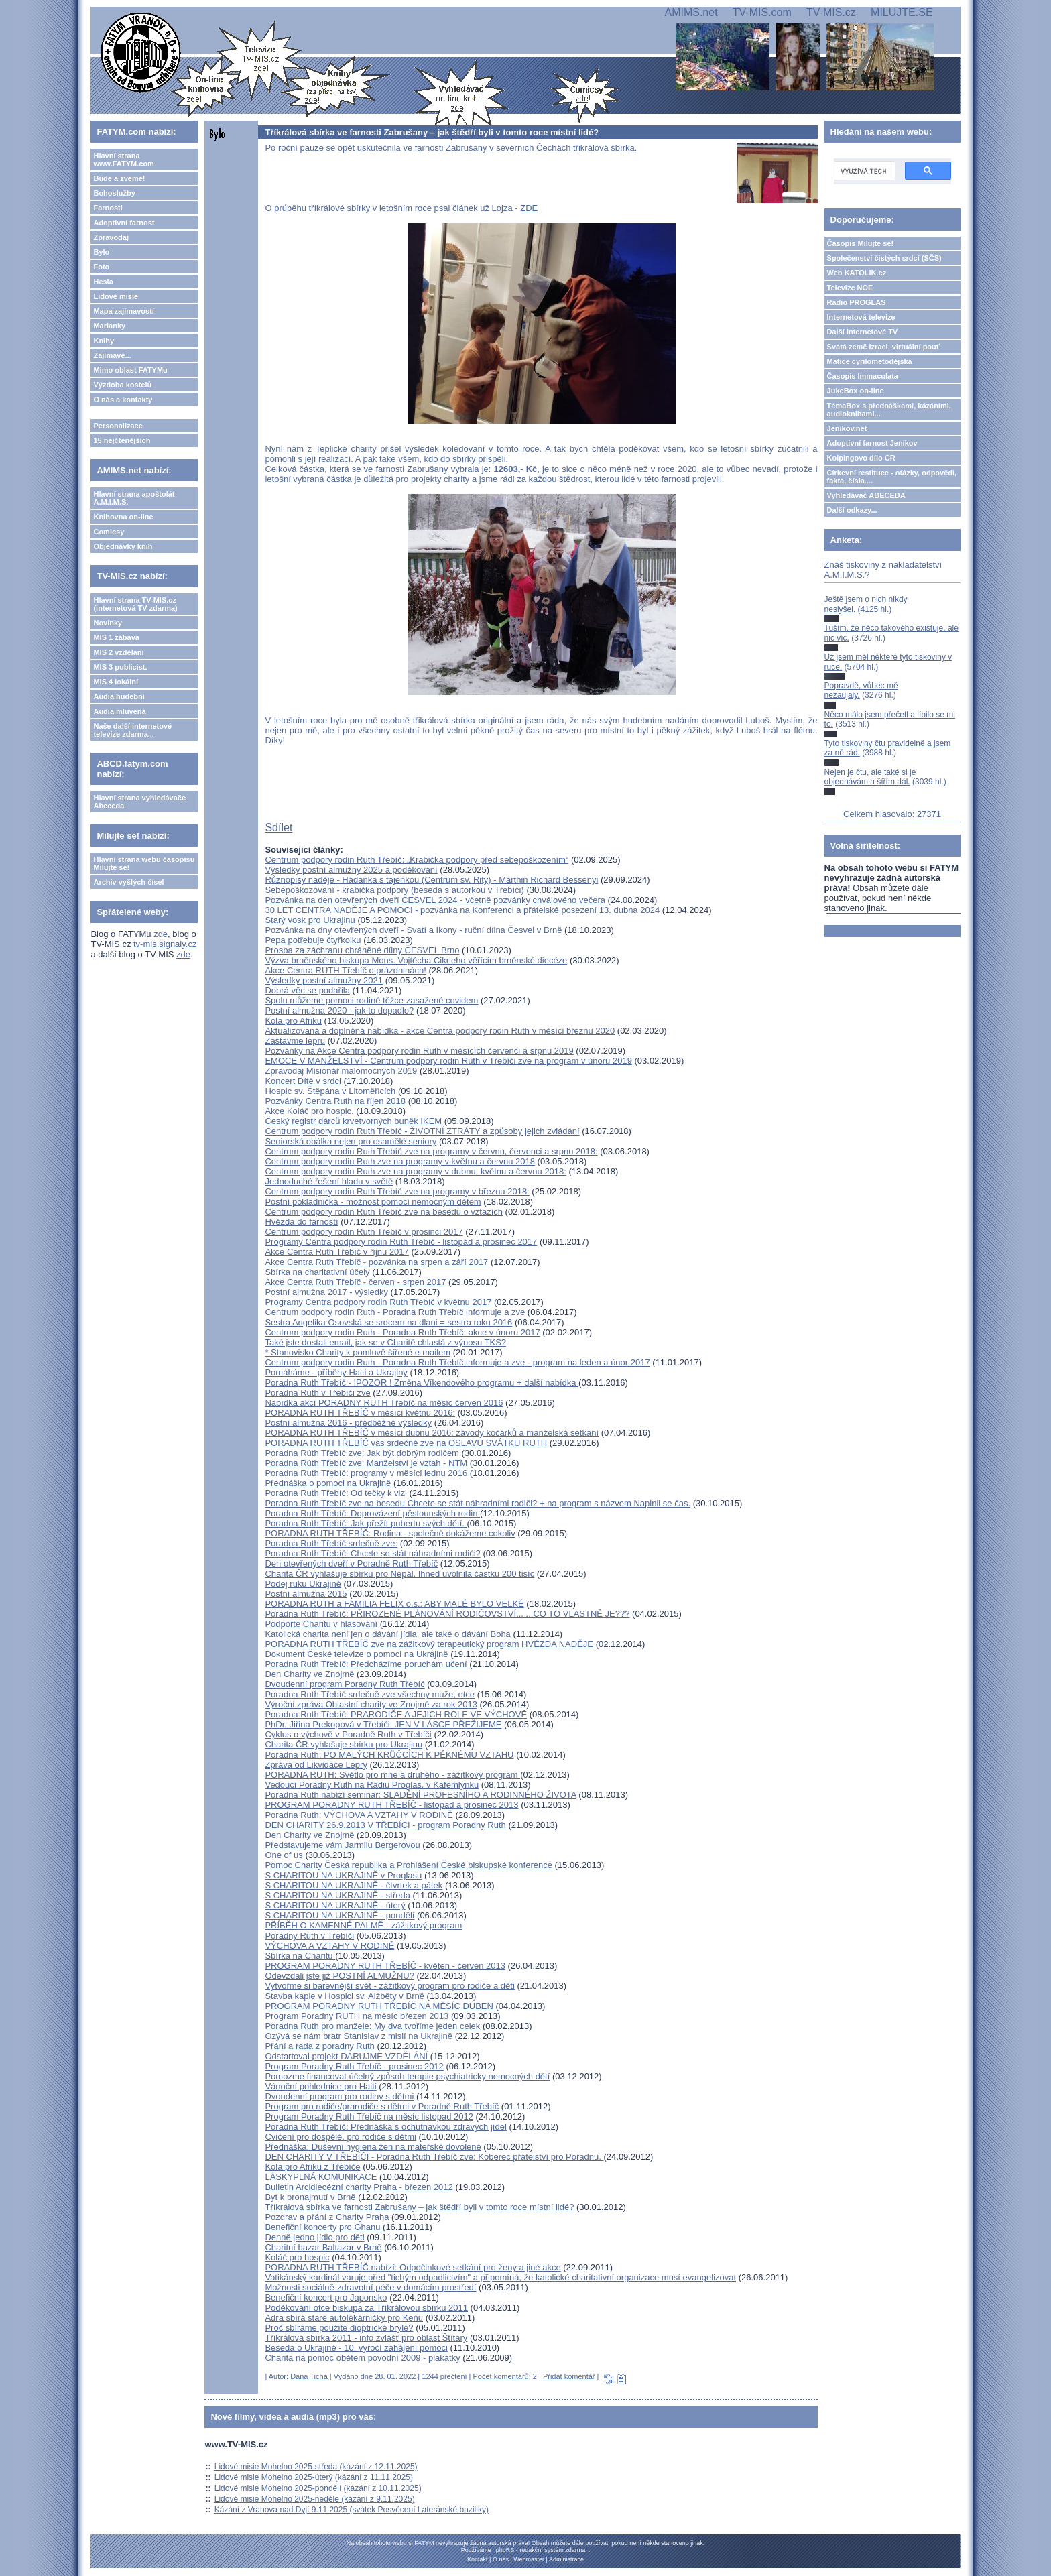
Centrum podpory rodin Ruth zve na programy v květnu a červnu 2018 (400, 1161)
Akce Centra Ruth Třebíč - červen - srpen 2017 (355, 1282)
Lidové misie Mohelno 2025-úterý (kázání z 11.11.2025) (313, 2477)
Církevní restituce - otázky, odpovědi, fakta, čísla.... (892, 477)
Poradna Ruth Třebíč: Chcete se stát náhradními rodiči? (372, 1553)
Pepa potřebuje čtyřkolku (313, 940)
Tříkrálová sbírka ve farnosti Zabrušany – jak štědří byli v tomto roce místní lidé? (419, 2207)
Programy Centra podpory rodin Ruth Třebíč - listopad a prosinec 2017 (401, 1242)
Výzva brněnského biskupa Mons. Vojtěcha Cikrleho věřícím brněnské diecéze (416, 960)
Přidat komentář (569, 2376)
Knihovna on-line (123, 517)
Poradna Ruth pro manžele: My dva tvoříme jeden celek (372, 2026)
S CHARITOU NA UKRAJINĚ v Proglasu (343, 1875)
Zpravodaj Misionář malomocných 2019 (341, 1071)
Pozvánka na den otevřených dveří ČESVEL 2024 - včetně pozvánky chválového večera (435, 900)
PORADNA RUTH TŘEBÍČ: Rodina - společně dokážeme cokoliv (390, 1533)
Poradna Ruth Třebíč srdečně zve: (331, 1543)
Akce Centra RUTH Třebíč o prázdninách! (345, 970)
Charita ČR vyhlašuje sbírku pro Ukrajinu (343, 1744)
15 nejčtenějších (121, 440)
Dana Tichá (309, 2376)
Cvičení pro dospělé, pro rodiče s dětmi (340, 2137)
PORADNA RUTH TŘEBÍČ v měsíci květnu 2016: (360, 1413)
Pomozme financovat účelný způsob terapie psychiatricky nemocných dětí (407, 2076)
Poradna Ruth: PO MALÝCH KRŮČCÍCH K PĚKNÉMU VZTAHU (389, 1755)
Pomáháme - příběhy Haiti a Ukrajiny (336, 1372)
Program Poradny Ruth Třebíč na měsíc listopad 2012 (369, 2116)
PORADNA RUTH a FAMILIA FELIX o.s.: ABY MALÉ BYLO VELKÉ (394, 1604)
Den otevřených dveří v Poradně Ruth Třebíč (351, 1563)
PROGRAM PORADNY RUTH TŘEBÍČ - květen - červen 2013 (385, 1966)
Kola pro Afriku (293, 1021)
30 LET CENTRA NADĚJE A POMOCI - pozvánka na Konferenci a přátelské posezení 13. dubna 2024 (462, 910)
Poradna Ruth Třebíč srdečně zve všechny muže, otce (370, 1694)
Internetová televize (861, 317)
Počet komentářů (501, 2376)
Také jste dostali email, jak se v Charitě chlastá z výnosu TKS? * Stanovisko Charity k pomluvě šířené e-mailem (385, 1347)
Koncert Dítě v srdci (303, 1081)
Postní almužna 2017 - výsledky (326, 1292)
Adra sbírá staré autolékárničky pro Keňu (344, 2318)
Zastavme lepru (295, 1041)
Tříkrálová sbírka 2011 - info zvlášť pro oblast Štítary (366, 2338)
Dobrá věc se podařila (307, 990)
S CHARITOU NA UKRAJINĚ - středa (337, 1895)
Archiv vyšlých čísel (128, 882)
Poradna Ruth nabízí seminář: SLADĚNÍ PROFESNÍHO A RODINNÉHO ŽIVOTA (420, 1795)
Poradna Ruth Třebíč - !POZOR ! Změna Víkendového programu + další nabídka (421, 1382)
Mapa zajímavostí (123, 311)
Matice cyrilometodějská (869, 361)
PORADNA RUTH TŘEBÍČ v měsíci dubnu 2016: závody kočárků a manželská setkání (432, 1433)
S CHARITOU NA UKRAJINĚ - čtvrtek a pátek (353, 1885)
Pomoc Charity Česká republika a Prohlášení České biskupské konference (408, 1865)
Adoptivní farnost (123, 223)
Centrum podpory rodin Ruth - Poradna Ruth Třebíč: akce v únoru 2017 (402, 1332)
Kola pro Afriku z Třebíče (312, 2167)
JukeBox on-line (855, 391)
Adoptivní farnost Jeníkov (872, 443)
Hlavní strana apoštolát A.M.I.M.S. (133, 498)
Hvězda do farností (301, 1222)
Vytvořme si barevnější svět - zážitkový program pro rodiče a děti (389, 1986)
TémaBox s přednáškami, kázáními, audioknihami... (889, 410)
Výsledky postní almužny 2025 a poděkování (351, 870)
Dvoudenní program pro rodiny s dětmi (339, 2096)
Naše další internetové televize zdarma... (132, 730)
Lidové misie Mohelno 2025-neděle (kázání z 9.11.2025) (314, 2499)
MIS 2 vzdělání (118, 652)
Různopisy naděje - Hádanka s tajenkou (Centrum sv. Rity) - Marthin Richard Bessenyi (431, 880)
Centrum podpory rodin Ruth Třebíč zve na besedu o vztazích (384, 1212)
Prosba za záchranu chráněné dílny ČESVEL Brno (362, 950)
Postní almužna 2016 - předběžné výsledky (348, 1423)
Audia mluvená (119, 711)
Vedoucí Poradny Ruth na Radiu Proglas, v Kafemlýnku (372, 1785)
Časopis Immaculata (862, 376)
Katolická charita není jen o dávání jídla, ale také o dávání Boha (387, 1634)
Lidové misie (115, 296)
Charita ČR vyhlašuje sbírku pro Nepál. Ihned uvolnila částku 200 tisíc (399, 1574)
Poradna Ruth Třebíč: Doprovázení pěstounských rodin (372, 1513)
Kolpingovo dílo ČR (861, 458)
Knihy (103, 340)
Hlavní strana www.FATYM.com (123, 159)
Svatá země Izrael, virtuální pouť (883, 347)
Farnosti (107, 208)
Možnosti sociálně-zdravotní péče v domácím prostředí (370, 2287)
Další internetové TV (862, 332)
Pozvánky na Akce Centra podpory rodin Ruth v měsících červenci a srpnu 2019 (419, 1051)
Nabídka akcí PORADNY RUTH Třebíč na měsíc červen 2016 (384, 1403)
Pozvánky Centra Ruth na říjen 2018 (335, 1101)
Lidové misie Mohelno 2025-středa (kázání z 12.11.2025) (316, 2466)
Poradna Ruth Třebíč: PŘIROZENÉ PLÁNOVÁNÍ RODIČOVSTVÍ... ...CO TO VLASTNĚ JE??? (447, 1614)
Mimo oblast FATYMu (130, 370)
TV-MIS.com (762, 12)
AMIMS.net (690, 12)
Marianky (109, 326)
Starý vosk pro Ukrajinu (310, 920)
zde (160, 934)
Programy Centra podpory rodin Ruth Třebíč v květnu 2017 (378, 1302)
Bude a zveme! (119, 178)
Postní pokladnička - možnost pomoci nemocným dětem (373, 1202)
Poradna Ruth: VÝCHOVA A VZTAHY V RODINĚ (358, 1815)
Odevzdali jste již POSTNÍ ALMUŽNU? (339, 1976)
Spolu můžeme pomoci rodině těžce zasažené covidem (371, 1000)
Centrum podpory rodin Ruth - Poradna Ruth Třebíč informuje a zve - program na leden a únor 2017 (457, 1362)
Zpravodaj (111, 237)
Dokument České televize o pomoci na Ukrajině (356, 1654)
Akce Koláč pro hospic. (309, 1111)
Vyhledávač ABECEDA (866, 495)
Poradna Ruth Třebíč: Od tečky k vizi (335, 1493)
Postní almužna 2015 (306, 1594)
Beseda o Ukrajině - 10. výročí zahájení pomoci (356, 2348)
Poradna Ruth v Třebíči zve (317, 1393)
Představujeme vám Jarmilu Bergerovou (342, 1845)
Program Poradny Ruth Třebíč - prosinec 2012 (354, 2066)
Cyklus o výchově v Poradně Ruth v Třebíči (348, 1734)
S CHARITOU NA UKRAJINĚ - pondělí (339, 1915)
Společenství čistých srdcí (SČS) (884, 258)
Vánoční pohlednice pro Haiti (320, 2086)
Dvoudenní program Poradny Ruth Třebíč (344, 1684)
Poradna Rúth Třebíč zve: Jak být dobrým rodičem (362, 1453)
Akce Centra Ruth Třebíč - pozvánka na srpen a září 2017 (376, 1262)
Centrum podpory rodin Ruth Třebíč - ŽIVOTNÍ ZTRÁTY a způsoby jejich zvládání (422, 1131)
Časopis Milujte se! (860, 243)
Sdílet (278, 827)
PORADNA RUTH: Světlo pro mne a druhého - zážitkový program (392, 1775)
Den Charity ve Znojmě (309, 1674)
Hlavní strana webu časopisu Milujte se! (143, 863)
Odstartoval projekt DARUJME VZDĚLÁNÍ (347, 2056)
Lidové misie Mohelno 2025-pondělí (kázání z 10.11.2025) (318, 2488)
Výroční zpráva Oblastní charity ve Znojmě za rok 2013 (371, 1704)
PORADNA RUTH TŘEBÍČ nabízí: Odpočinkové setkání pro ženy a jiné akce (412, 2267)
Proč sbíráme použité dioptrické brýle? (339, 2328)
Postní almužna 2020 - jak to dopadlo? (339, 1010)
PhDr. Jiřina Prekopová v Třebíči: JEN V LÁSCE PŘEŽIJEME (383, 1724)
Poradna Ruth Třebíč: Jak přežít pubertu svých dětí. (366, 1523)
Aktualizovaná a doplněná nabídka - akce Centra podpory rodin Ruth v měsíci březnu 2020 (440, 1031)
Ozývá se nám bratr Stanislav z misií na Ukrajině (358, 2036)
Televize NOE (850, 288)
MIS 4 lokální (115, 682)
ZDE (529, 208)
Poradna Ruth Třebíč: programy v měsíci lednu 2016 (366, 1473)
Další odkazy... (852, 510)
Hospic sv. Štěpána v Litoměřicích (330, 1091)
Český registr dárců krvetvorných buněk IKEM (353, 1121)
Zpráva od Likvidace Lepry (316, 1765)
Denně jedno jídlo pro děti (314, 2237)
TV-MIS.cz (831, 12)
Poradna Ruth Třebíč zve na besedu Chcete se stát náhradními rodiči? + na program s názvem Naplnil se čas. (477, 1503)
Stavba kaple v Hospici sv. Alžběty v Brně (345, 1996)
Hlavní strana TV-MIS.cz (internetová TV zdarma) (135, 604)
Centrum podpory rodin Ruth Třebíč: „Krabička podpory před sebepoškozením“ (416, 860)
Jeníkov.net (847, 428)
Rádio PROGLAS (856, 302)
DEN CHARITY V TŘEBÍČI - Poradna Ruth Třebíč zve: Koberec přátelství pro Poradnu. (434, 2157)
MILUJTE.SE (901, 12)
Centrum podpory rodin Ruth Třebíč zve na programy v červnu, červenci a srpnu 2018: (431, 1151)
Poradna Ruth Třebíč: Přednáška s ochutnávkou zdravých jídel (385, 2127)
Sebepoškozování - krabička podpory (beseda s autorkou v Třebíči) (394, 890)
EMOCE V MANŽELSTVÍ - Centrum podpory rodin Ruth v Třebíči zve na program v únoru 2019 (448, 1061)
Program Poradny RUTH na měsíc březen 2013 (356, 2016)
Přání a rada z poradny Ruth (319, 2046)
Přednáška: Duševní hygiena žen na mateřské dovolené (373, 2147)
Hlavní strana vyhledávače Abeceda (139, 802)
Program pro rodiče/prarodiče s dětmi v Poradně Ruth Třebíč (382, 2106)
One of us (283, 1855)
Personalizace (117, 426)
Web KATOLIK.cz (857, 273)
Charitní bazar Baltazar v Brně (323, 2247)
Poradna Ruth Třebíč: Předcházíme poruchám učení (366, 1664)
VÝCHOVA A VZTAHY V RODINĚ (329, 1946)
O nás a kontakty (122, 399)
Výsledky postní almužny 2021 (324, 980)
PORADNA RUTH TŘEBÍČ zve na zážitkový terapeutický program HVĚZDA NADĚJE (429, 1644)
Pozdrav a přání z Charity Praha (327, 2217)
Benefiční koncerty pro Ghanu (324, 2227)
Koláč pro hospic (297, 2257)
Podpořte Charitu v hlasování (321, 1624)
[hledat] (863, 171)
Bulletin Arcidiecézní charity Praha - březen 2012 (358, 2187)
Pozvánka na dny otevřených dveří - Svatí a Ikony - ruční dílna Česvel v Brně (413, 930)
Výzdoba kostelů (122, 385)
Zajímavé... (112, 355)
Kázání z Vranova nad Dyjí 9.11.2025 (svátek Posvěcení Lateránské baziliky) (351, 2509)
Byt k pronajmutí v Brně (310, 2197)
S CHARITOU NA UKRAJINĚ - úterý (335, 1905)
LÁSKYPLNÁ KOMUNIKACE (321, 2177)
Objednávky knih (122, 546)
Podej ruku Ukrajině (303, 1584)
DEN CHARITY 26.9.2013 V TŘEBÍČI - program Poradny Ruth (385, 1825)
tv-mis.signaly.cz (164, 944)
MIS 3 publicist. (120, 667)
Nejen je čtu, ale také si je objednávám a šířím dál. (870, 777)
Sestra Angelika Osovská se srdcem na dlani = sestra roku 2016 (388, 1322)
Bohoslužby (114, 193)
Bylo (101, 252)
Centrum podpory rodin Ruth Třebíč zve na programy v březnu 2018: (397, 1191)
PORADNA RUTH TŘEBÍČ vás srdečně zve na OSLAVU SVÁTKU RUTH (406, 1443)
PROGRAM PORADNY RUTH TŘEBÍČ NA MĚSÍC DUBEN (380, 2006)
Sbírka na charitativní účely (317, 1272)
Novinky (107, 623)
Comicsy (108, 532)
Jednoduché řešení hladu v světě (329, 1181)
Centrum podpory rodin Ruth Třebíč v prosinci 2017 (363, 1232)
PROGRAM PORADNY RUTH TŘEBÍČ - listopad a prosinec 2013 (391, 1805)
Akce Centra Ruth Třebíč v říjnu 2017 (336, 1252)
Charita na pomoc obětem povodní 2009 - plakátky (362, 2358)
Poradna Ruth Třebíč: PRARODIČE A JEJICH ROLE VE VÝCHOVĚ (396, 1714)
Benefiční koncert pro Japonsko (326, 2297)
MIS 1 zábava (116, 637)
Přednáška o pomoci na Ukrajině (328, 1483)
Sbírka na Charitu (300, 1956)
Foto (101, 267)
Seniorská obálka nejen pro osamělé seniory (350, 1141)
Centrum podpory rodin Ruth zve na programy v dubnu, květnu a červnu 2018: (415, 1171)
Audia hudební (118, 696)
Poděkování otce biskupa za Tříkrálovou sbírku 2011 (366, 2308)
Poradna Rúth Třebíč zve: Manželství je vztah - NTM (366, 1463)
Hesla (103, 282)
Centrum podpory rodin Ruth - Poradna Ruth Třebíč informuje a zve (395, 1312)
